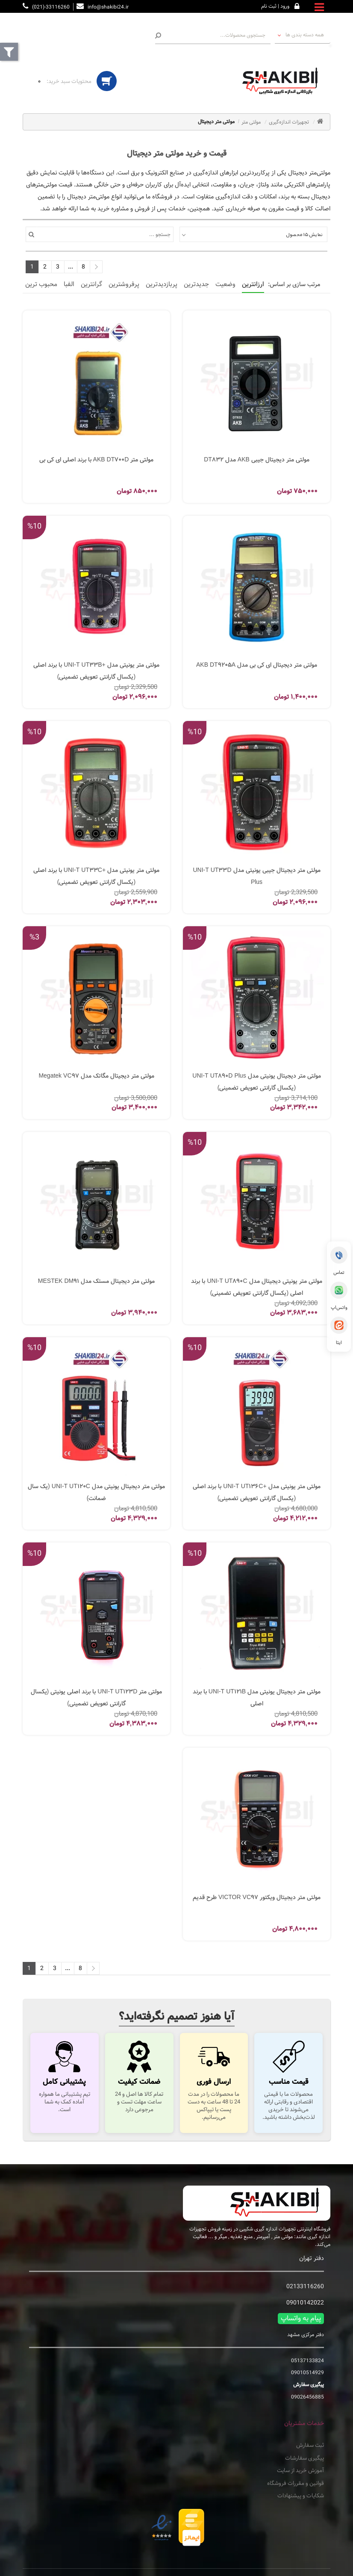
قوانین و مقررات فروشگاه (295, 2483)
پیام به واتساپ (301, 2318)
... (70, 267)
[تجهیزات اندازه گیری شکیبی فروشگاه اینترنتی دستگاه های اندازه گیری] (283, 81)
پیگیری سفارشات (304, 2458)
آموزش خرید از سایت (300, 2471)
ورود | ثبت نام (275, 6)
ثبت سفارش (310, 2445)
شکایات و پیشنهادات (300, 2496)
